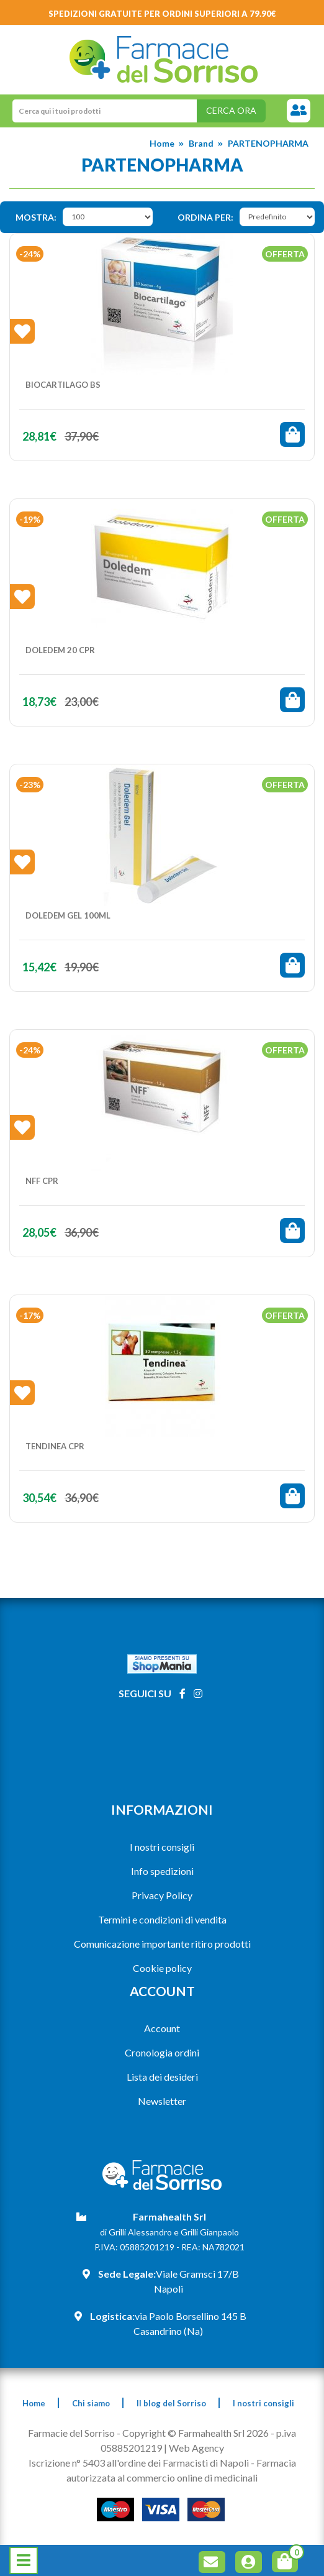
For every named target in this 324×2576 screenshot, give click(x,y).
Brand (201, 143)
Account (162, 2028)
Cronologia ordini (162, 2052)
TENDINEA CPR (54, 1446)
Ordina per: (205, 217)
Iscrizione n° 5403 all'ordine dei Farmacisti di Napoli (139, 2462)
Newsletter (162, 2101)
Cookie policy (162, 1968)
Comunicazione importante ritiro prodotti (162, 1944)
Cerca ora (231, 110)
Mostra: (36, 217)
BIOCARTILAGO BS (63, 385)
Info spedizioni (162, 1871)
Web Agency (196, 2448)
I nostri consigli (162, 1847)
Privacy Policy (162, 1895)
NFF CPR (41, 1181)
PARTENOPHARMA (268, 143)
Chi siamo (91, 2403)
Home (162, 143)
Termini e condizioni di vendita (162, 1919)
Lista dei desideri (162, 2077)
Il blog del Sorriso (171, 2403)
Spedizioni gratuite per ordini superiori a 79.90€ (162, 14)
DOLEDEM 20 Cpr (60, 650)
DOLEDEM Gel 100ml (67, 915)
